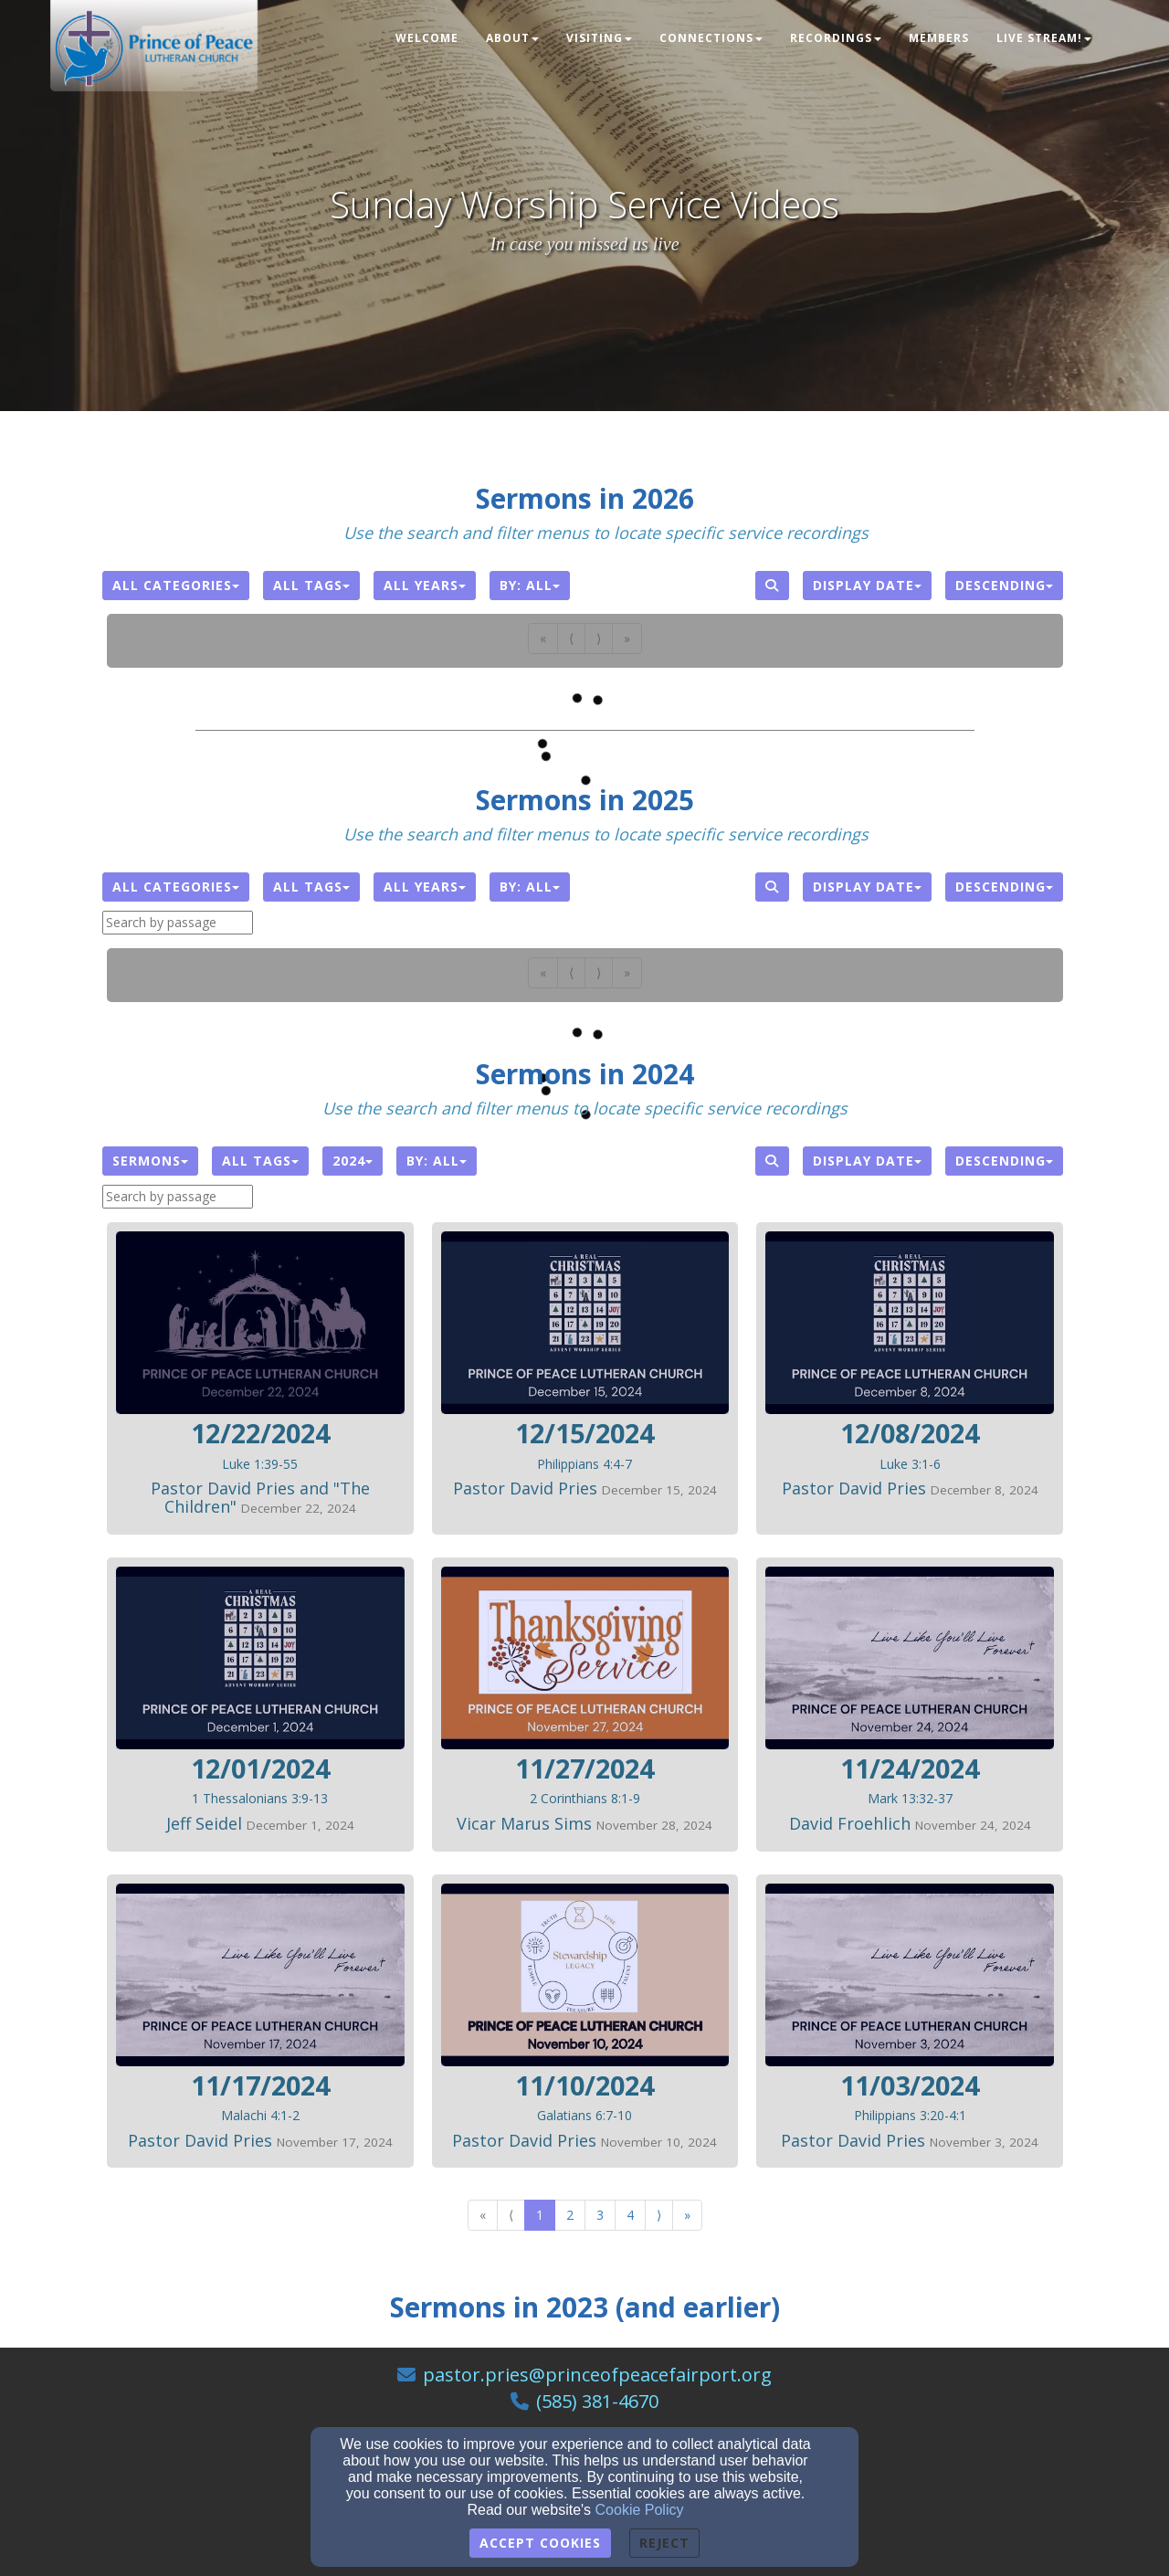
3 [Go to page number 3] (600, 2214)
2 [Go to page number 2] (570, 2214)
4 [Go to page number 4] (630, 2214)
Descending (1004, 585)
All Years (425, 585)
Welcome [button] (426, 38)
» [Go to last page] (687, 2214)
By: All (530, 585)
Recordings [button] (835, 38)
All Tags (311, 585)
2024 (352, 1160)
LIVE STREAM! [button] (1043, 38)
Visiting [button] (599, 38)
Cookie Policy (639, 2510)
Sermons (150, 1160)
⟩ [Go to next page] (659, 2214)
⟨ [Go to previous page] (511, 2214)
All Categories (175, 585)
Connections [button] (711, 38)
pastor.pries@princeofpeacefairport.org (597, 2374)
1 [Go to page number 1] (539, 2214)
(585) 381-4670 (597, 2401)
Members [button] (939, 38)
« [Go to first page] (482, 2214)
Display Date (867, 585)
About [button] (512, 38)
